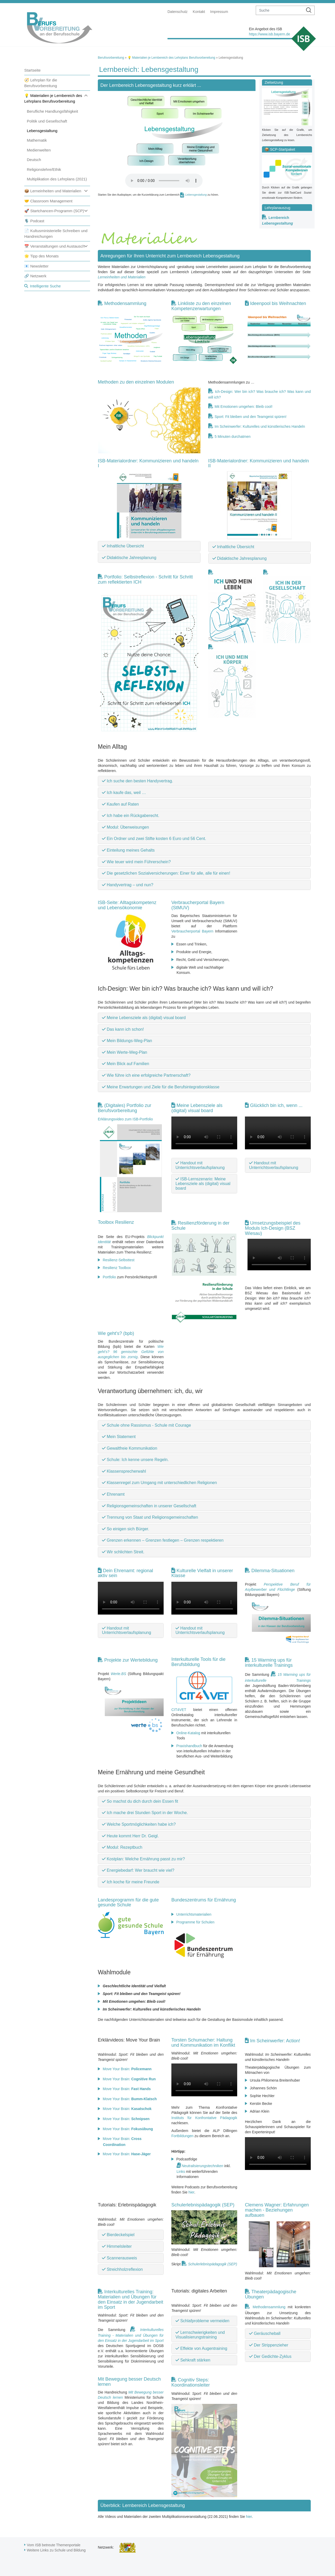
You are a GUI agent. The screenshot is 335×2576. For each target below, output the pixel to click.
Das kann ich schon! (123, 1029)
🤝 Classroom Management (48, 201)
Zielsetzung (274, 82)
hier (191, 2192)
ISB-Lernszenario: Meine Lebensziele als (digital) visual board (203, 1183)
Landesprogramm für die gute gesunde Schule (128, 1902)
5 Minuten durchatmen (233, 436)
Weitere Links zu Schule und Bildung (56, 2550)
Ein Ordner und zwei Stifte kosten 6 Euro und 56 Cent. (154, 838)
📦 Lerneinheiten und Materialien (52, 191)
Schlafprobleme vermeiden (202, 2321)
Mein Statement (119, 1436)
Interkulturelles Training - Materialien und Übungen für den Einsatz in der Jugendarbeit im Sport (131, 2335)
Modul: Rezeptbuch (122, 1847)
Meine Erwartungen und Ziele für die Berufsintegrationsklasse (160, 1087)
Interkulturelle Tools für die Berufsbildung (198, 1662)
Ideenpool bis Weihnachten (278, 303)
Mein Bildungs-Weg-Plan (127, 1040)
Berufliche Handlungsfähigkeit (52, 111)
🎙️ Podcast (34, 221)
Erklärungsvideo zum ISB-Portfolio (125, 1119)
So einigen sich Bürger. (125, 1529)
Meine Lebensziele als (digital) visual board (144, 1017)
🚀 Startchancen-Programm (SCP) (54, 211)
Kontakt (199, 12)
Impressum (219, 12)
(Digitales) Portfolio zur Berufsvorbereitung (124, 1108)
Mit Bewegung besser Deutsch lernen (129, 2381)
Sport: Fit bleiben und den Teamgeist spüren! (250, 417)
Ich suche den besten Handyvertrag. (137, 781)
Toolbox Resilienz (116, 1222)
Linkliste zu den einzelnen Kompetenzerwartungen (201, 306)
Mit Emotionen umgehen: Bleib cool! (244, 406)
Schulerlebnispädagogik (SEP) (202, 2204)
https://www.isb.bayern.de (269, 34)
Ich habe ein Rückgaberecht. (130, 815)
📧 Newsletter (36, 266)
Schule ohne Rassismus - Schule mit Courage (146, 1425)
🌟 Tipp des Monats (41, 256)
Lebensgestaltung (42, 130)
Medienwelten (39, 150)
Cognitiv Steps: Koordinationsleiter (190, 2382)
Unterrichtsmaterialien (193, 1914)
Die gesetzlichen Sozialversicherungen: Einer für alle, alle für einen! (166, 873)
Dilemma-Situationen (272, 1570)
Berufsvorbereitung (111, 57)
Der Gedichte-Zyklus (270, 2356)
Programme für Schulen (195, 1922)
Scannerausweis (119, 2258)
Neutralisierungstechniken (202, 2166)
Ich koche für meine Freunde (130, 1882)
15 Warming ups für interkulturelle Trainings (269, 1662)
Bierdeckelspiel (118, 2235)
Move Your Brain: (127, 2069)
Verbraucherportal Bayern (192, 931)
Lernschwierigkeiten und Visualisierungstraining (200, 2334)
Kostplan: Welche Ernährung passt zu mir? (143, 1859)
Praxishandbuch (189, 1746)
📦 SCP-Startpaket (280, 149)
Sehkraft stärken (193, 2360)
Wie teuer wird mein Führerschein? (136, 862)
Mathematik (37, 140)
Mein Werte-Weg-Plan (124, 1052)
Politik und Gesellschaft (47, 121)
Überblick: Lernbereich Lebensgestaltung (142, 2505)
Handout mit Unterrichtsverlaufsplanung (200, 1165)
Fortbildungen (182, 2136)
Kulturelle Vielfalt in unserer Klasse (202, 1573)
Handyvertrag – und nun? (127, 885)
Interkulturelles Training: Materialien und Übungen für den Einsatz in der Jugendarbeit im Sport (130, 2299)
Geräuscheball (265, 2333)
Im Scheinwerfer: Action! (275, 2040)
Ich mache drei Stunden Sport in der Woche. (145, 1812)
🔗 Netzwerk (35, 276)
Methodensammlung (125, 303)
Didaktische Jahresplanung (129, 557)
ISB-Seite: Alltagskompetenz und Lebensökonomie (127, 905)
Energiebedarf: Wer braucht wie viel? (138, 1870)
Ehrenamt (113, 1494)
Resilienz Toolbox (117, 1268)
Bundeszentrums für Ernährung (203, 1899)
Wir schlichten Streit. (123, 1552)
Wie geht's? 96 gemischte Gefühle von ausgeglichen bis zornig (131, 1351)
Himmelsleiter (117, 2246)
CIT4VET (178, 1710)
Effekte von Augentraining (201, 2348)
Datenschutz (178, 12)
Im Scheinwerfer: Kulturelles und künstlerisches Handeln (260, 426)
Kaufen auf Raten (120, 804)
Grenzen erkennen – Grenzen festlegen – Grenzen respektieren (163, 1540)
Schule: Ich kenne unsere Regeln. (135, 1459)
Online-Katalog (188, 1733)
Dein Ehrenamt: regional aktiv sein (125, 1573)
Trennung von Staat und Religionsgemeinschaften (150, 1517)
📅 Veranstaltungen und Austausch (54, 246)
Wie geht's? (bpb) (116, 1333)
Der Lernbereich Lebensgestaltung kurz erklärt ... (150, 85)
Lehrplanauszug (277, 208)
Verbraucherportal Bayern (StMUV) (197, 905)
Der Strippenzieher (268, 2345)
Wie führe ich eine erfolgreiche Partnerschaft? (146, 1075)
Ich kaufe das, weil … (124, 792)
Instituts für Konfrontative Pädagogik (204, 2118)
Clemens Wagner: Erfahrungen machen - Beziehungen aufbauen (277, 2210)
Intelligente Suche (45, 286)
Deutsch (34, 159)
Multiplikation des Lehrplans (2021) (57, 179)
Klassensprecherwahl (124, 1471)
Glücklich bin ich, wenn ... (276, 1105)
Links (181, 2171)
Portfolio (109, 1277)
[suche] (279, 10)
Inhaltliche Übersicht (123, 546)
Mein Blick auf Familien (125, 1063)
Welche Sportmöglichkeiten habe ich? (139, 1824)
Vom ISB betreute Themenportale (54, 2545)
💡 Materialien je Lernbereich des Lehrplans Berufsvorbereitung (171, 57)
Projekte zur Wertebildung (131, 1660)
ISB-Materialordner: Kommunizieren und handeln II (258, 463)
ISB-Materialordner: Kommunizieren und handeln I (148, 463)
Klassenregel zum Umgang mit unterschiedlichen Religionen (159, 1482)
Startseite (32, 70)
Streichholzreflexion (122, 2269)
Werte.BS (118, 1674)
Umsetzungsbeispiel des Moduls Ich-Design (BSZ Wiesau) (272, 1228)
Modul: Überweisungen (125, 827)
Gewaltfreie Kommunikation (129, 1448)
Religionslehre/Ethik (44, 169)
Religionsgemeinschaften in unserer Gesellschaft (149, 1506)
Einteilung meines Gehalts (128, 850)
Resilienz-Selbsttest (118, 1260)
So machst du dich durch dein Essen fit (140, 1801)
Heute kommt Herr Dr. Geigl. (130, 1836)
